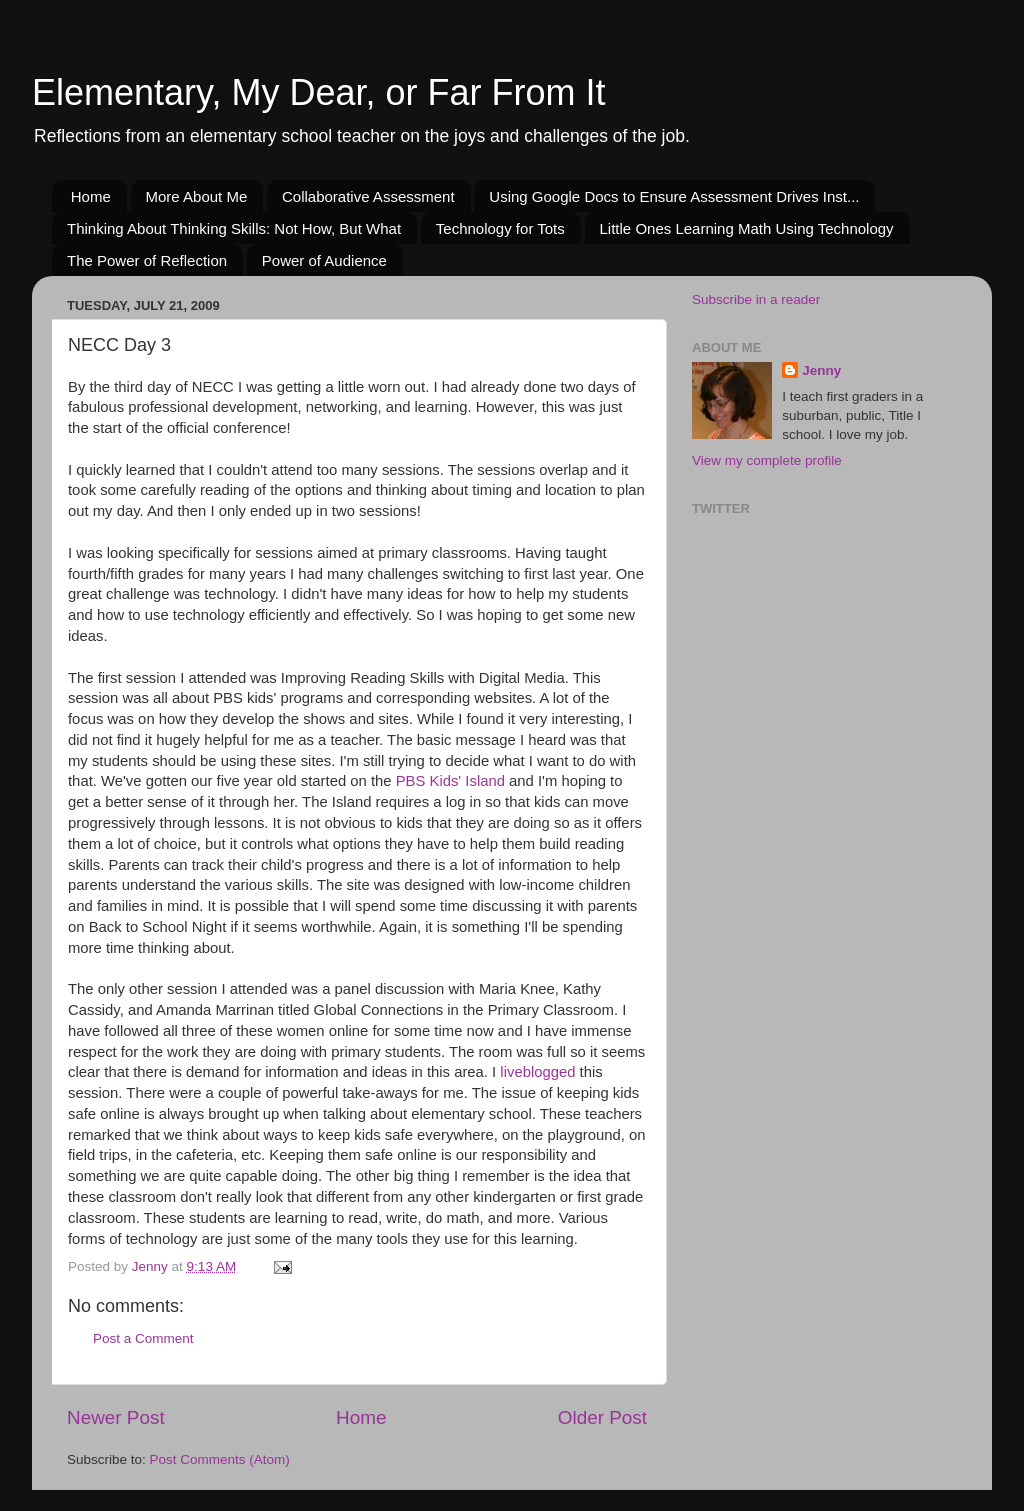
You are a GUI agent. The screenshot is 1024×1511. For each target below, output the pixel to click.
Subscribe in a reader (756, 299)
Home (91, 196)
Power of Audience (324, 260)
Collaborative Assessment (368, 196)
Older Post (602, 1417)
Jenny (821, 370)
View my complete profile (767, 460)
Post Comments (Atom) (220, 1459)
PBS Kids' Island (450, 781)
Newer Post (116, 1417)
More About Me (197, 196)
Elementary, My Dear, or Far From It (318, 92)
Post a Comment (143, 1338)
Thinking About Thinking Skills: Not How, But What (234, 228)
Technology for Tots (500, 228)
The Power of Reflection (147, 260)
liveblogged (537, 1072)
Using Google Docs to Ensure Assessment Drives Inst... (674, 196)
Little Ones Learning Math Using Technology (747, 228)
